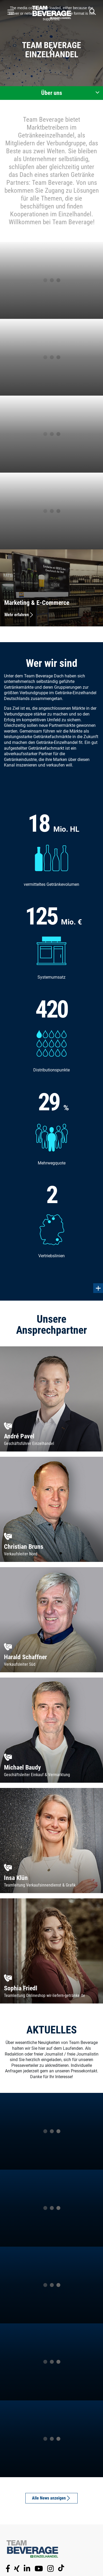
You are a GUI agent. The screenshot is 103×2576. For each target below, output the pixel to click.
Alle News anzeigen (51, 2498)
